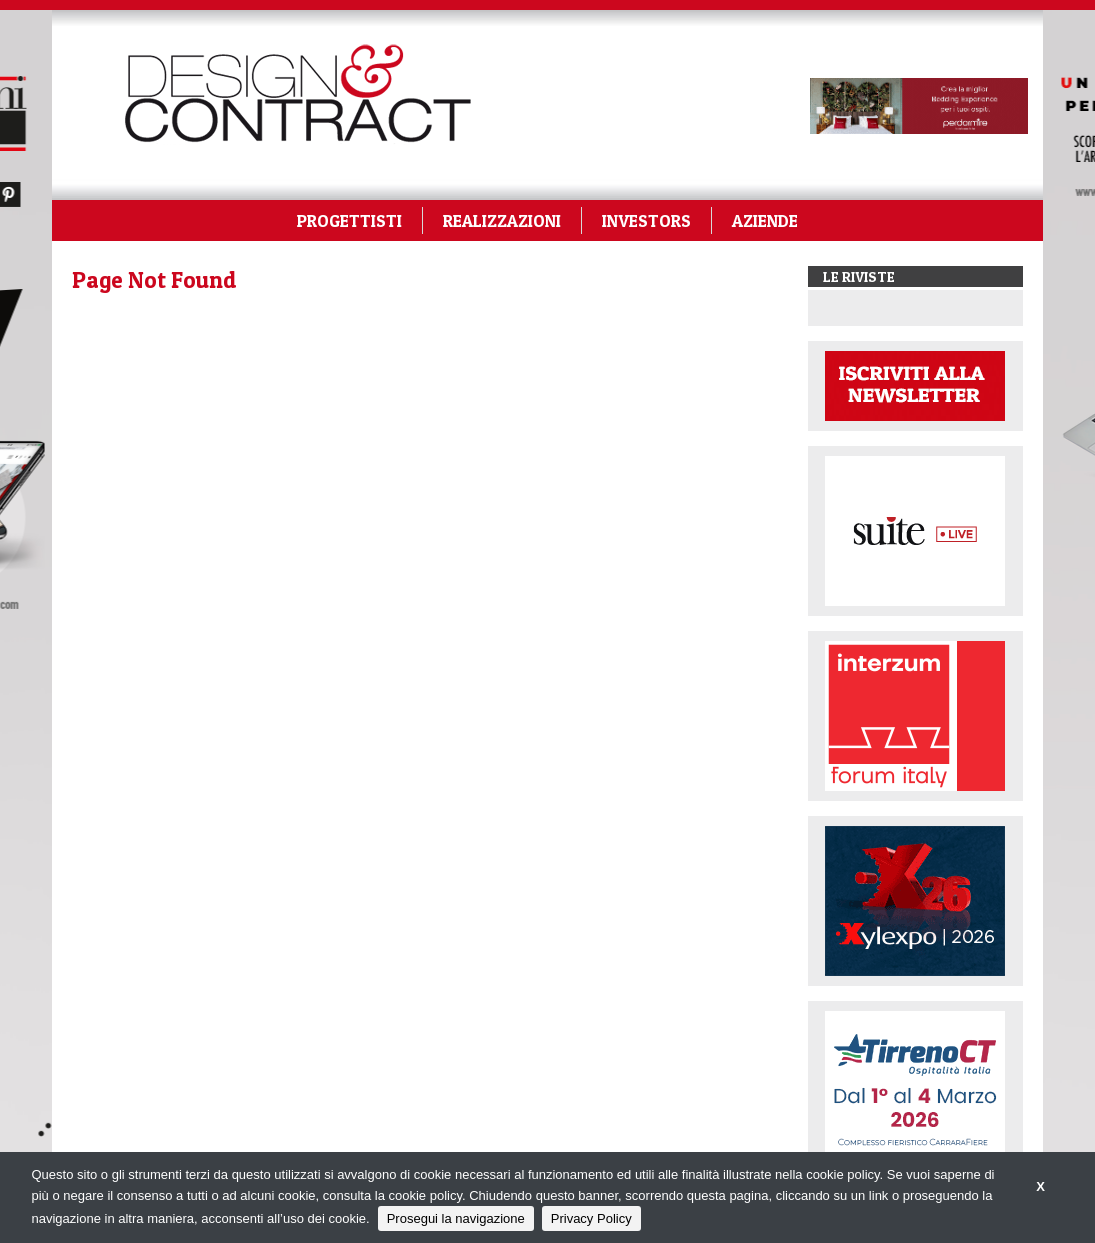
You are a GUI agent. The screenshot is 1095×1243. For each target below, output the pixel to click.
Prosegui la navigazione (456, 1218)
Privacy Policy (591, 1218)
